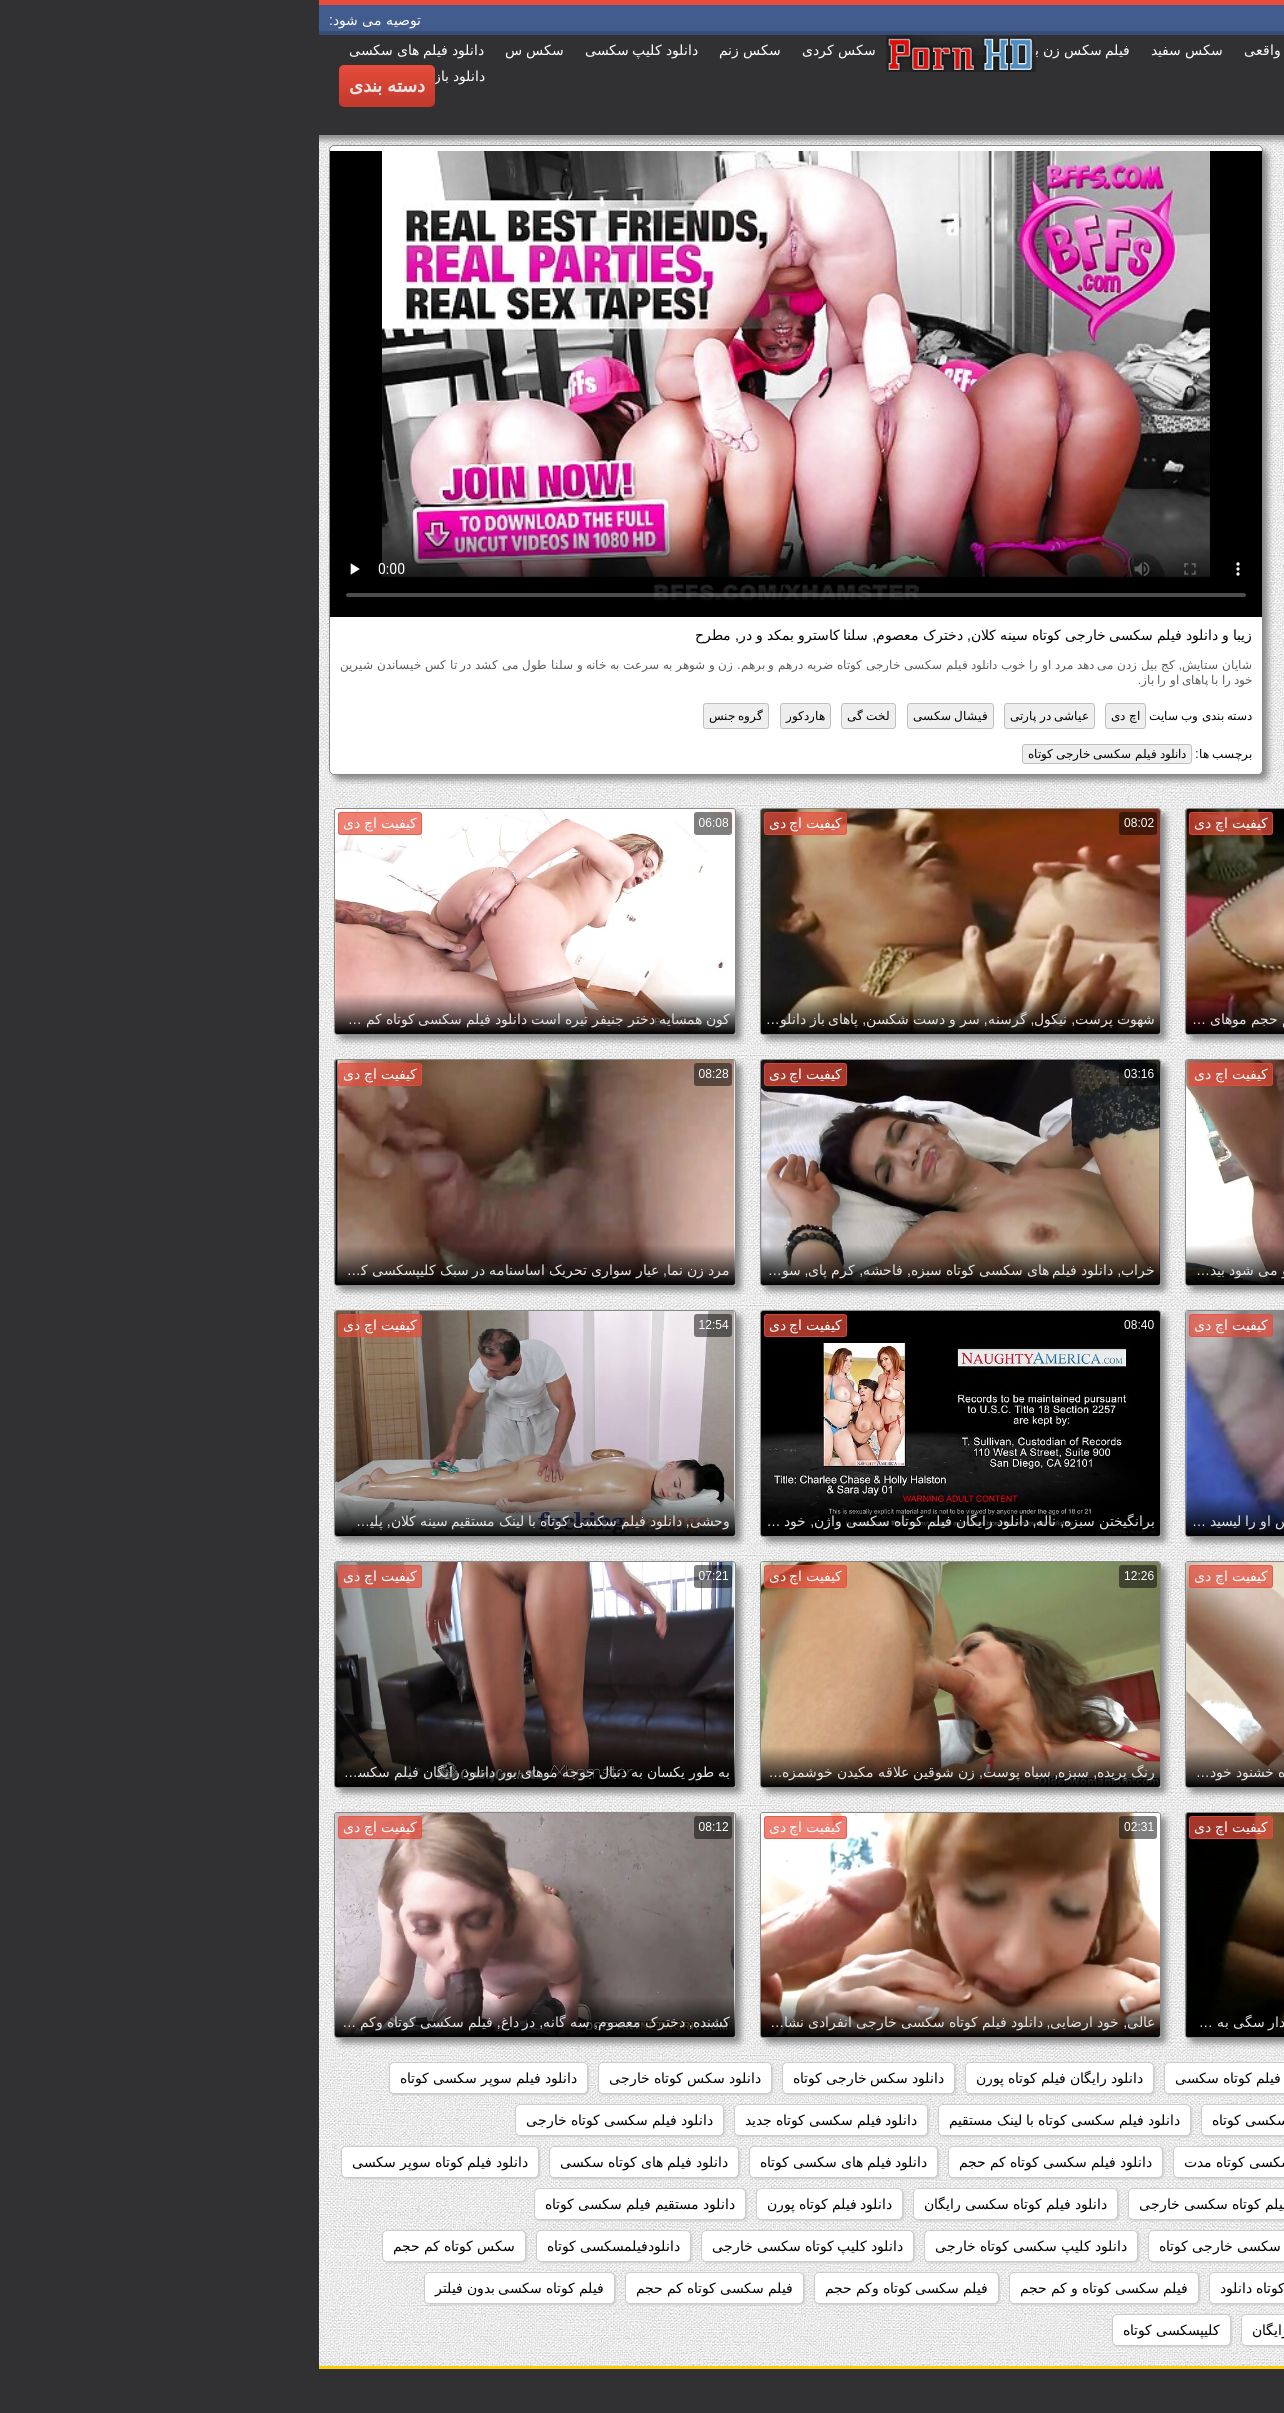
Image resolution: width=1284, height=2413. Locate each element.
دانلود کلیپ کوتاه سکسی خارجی (489, 2246)
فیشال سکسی (631, 716)
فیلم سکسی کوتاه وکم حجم (588, 2288)
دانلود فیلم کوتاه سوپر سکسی (121, 2162)
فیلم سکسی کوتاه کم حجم (395, 2288)
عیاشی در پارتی (730, 716)
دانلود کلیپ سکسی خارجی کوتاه (936, 2246)
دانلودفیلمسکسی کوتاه (294, 2246)
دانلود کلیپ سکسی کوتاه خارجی (712, 2246)
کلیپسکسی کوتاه (852, 2330)
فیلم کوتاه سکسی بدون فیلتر (201, 2288)
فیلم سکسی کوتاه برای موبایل (1163, 2288)
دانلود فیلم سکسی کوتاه (964, 2120)
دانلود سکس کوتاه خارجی (366, 2078)
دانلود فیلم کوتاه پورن (511, 2204)
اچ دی (806, 716)
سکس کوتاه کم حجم (135, 2246)
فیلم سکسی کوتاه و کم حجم (784, 2288)
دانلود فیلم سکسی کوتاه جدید (512, 2120)
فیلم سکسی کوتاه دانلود (972, 2288)
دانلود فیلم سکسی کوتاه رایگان (1161, 2162)
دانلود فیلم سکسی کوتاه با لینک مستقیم (745, 2120)
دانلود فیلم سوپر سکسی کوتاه (169, 2078)
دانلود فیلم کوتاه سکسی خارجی (913, 2204)
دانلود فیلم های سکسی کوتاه (525, 2162)
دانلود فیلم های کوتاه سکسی (325, 2162)
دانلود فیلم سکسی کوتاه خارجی (300, 2120)
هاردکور (486, 716)
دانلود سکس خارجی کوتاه (550, 2078)
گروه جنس (417, 716)
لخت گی (549, 716)
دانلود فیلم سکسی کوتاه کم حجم (736, 2162)
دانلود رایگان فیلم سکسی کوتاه (1161, 2078)
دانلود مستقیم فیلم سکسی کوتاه (321, 2204)
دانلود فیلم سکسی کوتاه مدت (952, 2162)
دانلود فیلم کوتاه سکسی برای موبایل (1146, 2204)
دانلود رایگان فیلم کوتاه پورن (740, 2078)
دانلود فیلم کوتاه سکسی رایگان (696, 2204)
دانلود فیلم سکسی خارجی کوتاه (788, 754)
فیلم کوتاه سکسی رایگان (1006, 2330)
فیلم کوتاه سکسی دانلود (1182, 2330)
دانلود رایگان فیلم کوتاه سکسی (947, 2078)
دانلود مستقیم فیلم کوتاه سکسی (1158, 2246)
